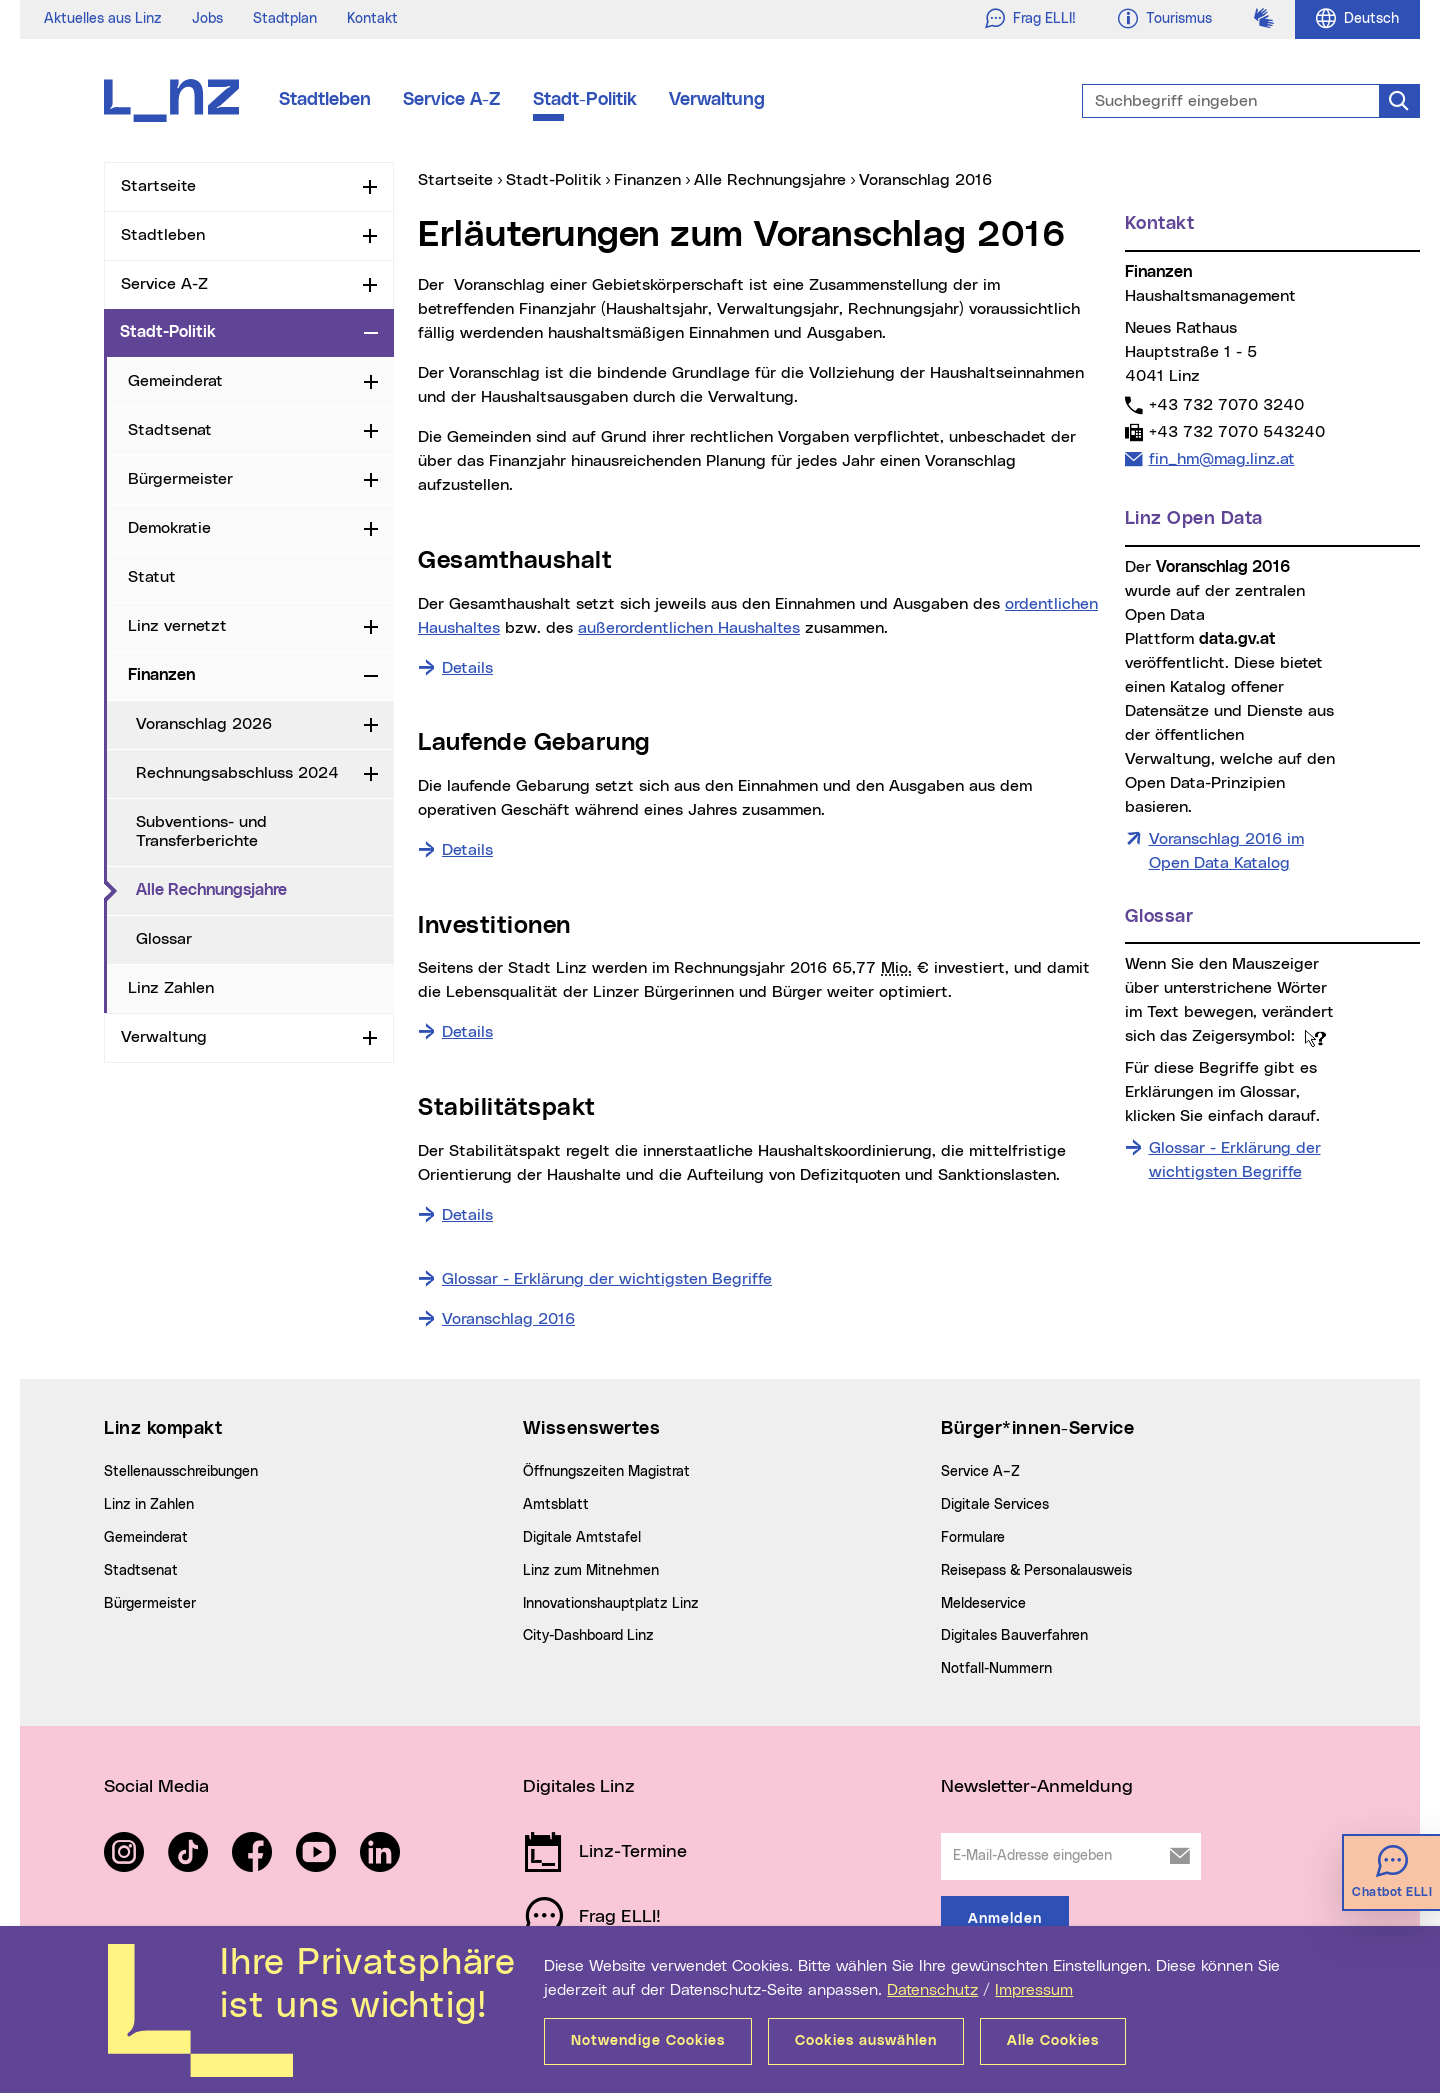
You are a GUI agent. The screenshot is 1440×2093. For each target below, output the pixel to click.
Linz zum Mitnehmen (591, 1571)
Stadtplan (285, 19)
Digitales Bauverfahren (1014, 1636)
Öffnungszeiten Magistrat (606, 1472)
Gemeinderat (175, 381)
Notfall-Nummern (996, 1669)
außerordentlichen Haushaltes (689, 628)
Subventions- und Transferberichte (201, 831)
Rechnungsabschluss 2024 (237, 773)
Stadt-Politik (585, 100)
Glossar (164, 939)
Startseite (158, 186)
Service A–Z (980, 1472)
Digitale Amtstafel (582, 1538)
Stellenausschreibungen (181, 1472)
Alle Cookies (1053, 2041)
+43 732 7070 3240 (1226, 404)
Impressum (1034, 1990)
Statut (152, 577)
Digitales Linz (579, 1787)
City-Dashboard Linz (588, 1636)
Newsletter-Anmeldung (1037, 1787)
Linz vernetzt (177, 626)
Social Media (156, 1787)
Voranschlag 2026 (204, 724)
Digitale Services (995, 1505)
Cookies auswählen (866, 2041)
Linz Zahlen (171, 988)
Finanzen (161, 675)
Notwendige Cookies (648, 2041)
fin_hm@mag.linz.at (1221, 458)
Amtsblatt (556, 1505)
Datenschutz (932, 1990)
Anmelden (1005, 1919)
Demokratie (169, 528)
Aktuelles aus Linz (103, 19)
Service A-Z (452, 100)
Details (467, 666)
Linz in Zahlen (149, 1505)
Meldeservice (983, 1604)
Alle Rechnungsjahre (265, 889)
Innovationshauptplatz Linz (611, 1604)
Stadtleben (325, 100)
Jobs (207, 19)
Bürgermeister (180, 479)
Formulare (973, 1538)
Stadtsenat (170, 430)
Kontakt (372, 19)
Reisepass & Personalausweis (1036, 1571)
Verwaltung (717, 100)
